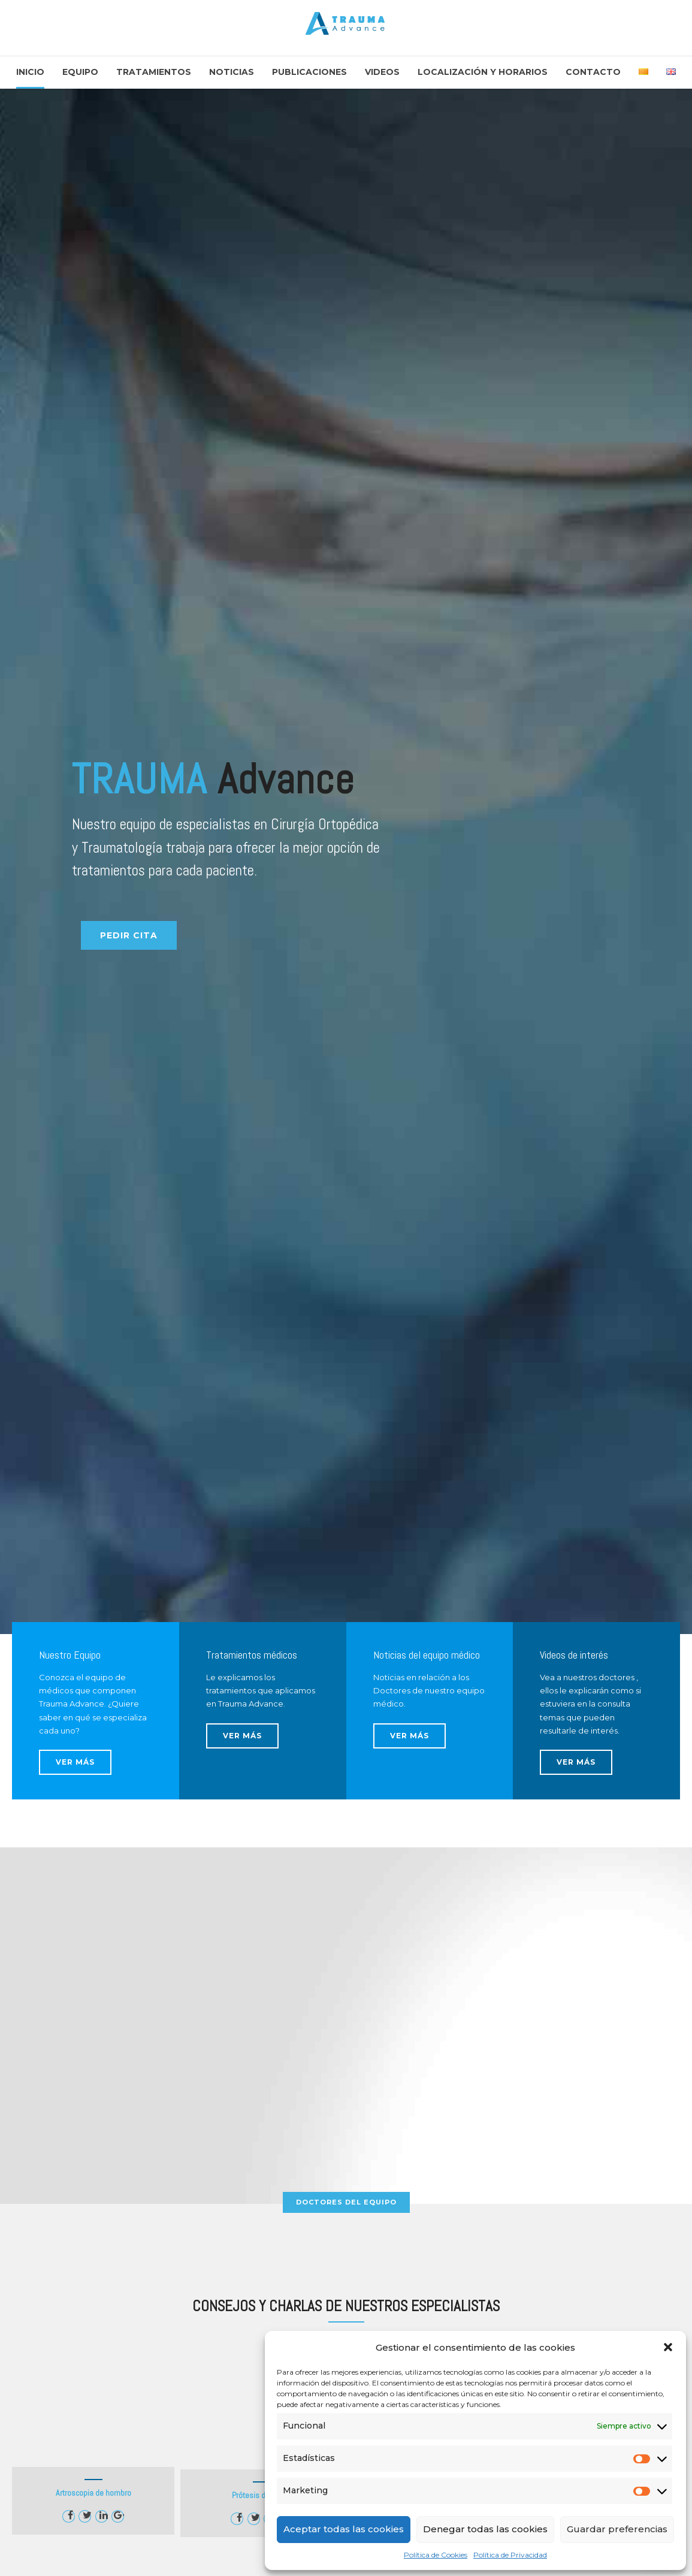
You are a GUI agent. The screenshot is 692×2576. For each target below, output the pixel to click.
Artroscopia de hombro (93, 2492)
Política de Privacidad (510, 2554)
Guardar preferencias (617, 2529)
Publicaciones (309, 72)
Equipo (80, 72)
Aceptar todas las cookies (343, 2529)
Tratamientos (153, 72)
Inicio (30, 72)
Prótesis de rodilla (262, 2495)
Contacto (593, 72)
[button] (668, 2347)
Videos (382, 72)
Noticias (231, 72)
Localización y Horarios (483, 72)
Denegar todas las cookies (485, 2529)
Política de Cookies (435, 2554)
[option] (346, 861)
